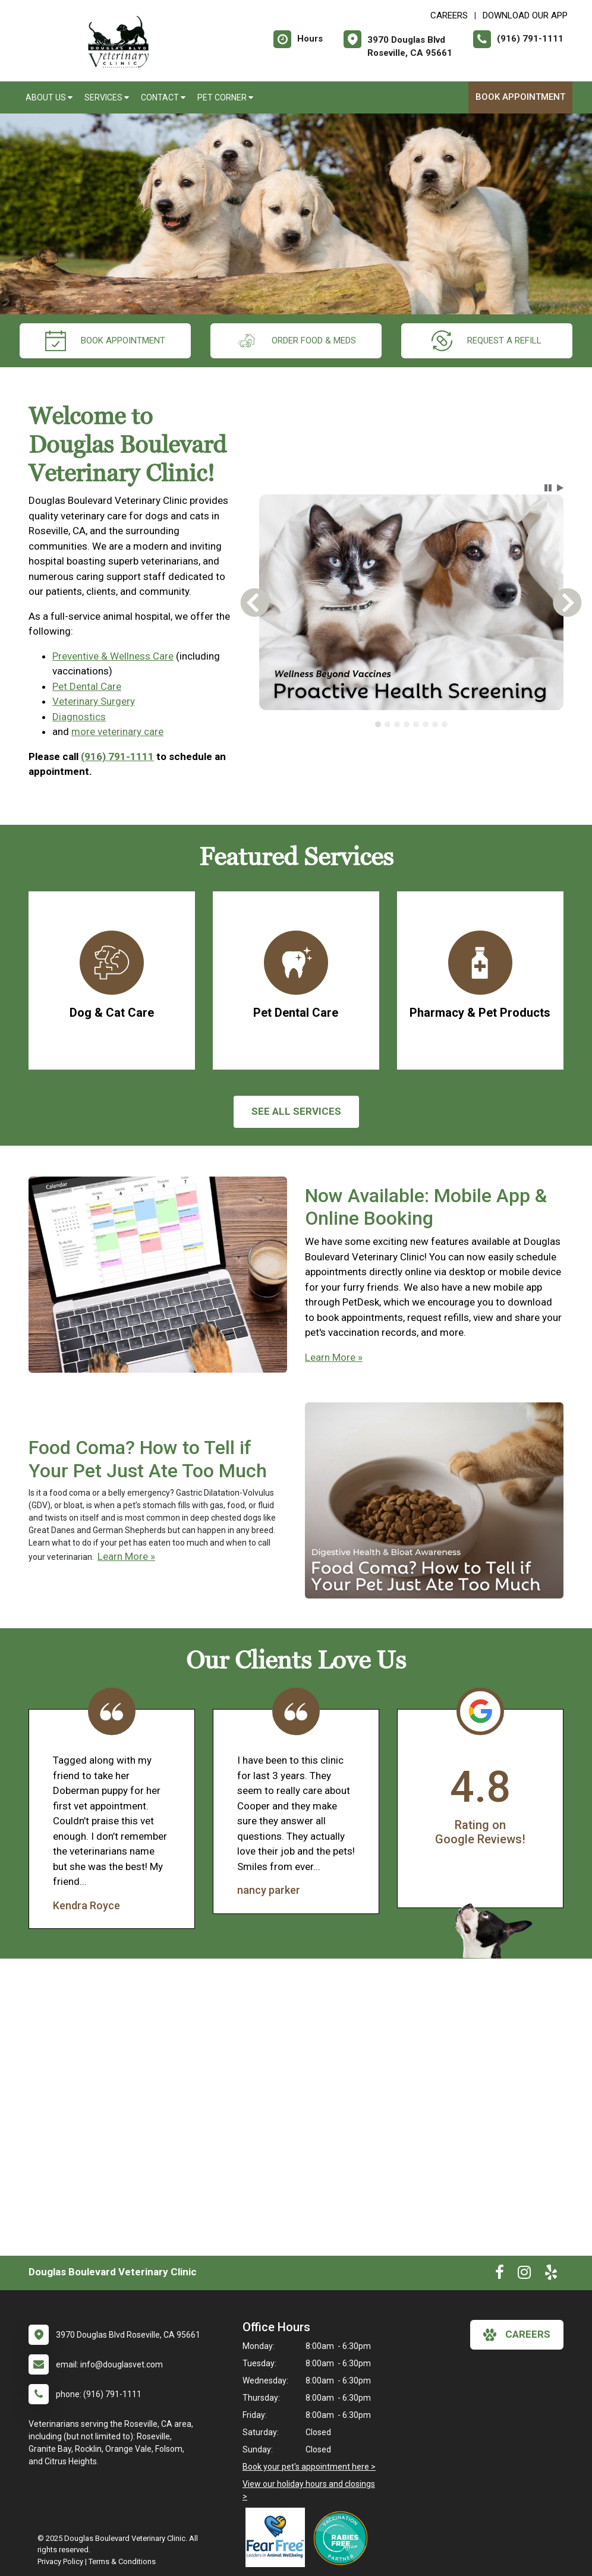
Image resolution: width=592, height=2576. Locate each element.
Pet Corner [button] (225, 97)
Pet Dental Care (86, 686)
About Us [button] (49, 97)
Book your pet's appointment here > (309, 2466)
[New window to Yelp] (551, 2274)
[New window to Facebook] (499, 2274)
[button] (548, 488)
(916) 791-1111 (117, 756)
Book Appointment (520, 97)
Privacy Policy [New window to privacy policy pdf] (60, 2561)
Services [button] (106, 97)
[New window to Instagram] (524, 2274)
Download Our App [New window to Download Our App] (525, 15)
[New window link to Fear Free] (278, 2537)
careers (516, 2334)
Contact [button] (163, 97)
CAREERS (449, 15)
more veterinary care (117, 731)
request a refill (486, 340)
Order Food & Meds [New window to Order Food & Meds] (296, 340)
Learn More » (334, 1357)
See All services (296, 1111)
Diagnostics (79, 717)
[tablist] (411, 724)
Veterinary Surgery (93, 701)
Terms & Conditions (122, 2561)
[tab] (378, 724)
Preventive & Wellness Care (113, 656)
